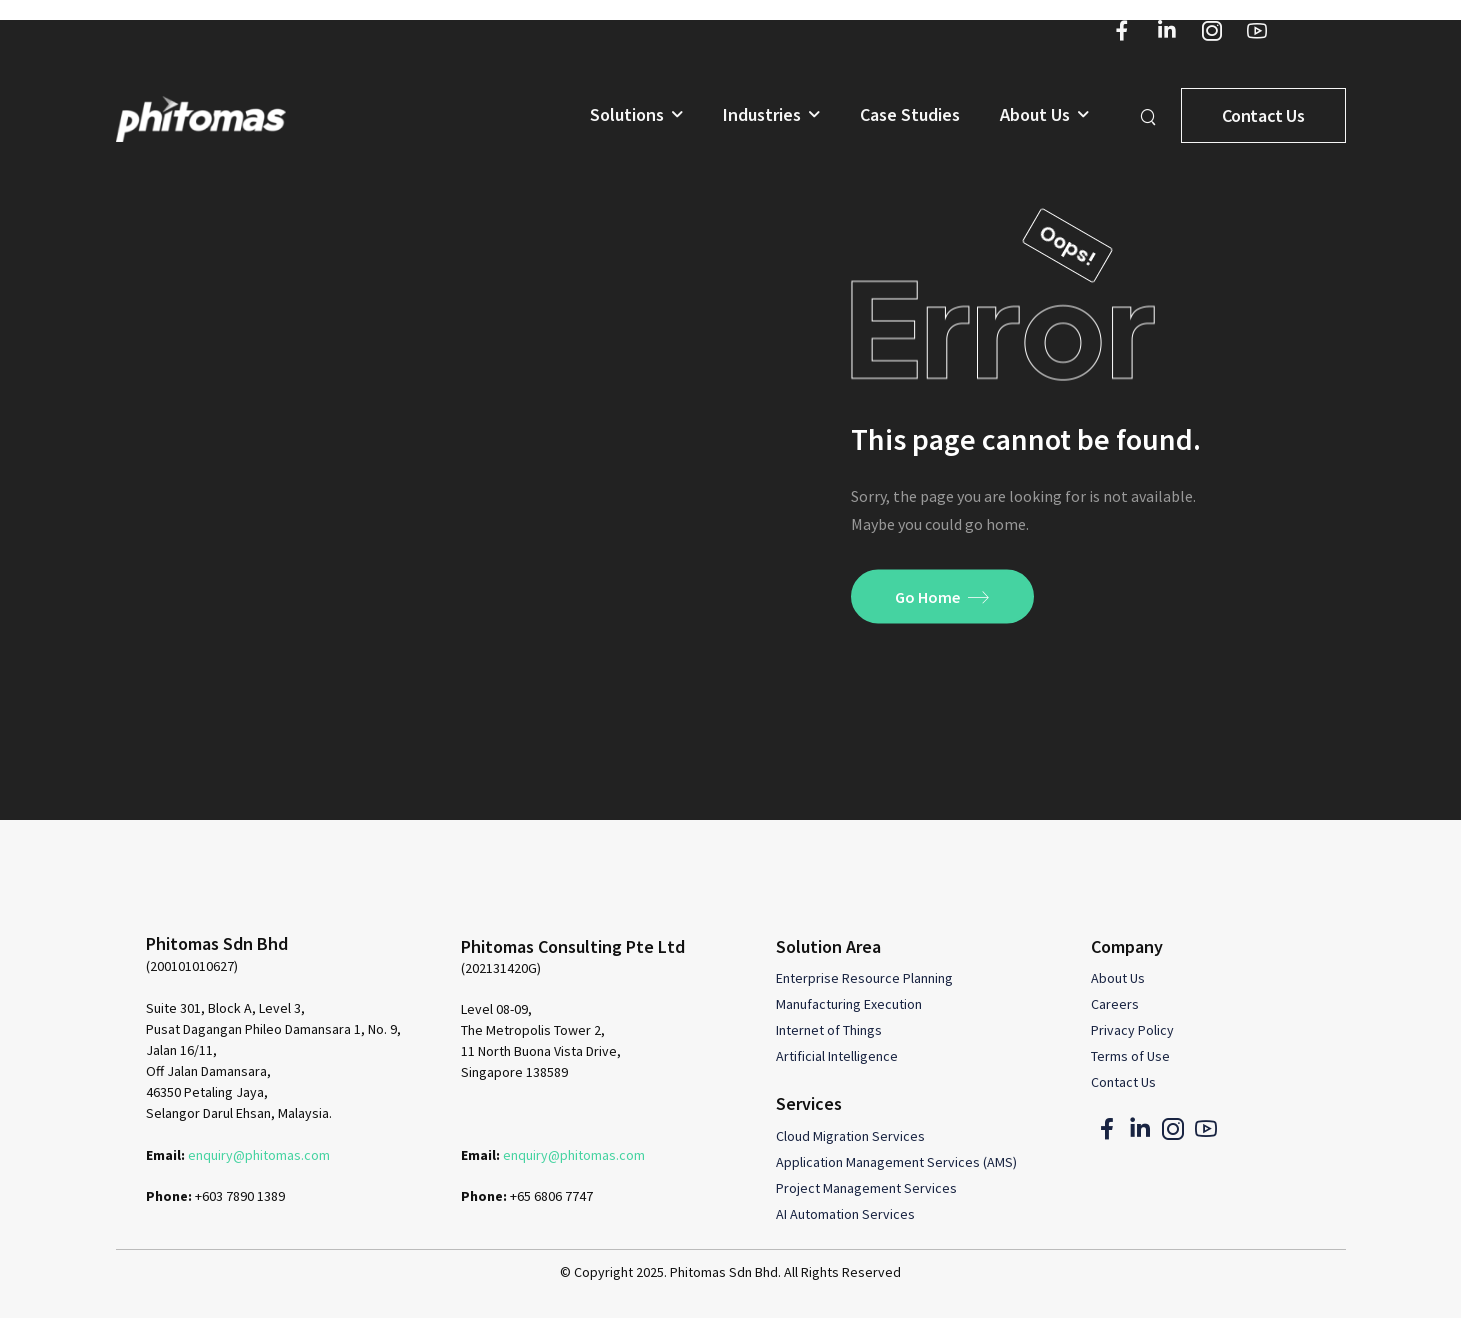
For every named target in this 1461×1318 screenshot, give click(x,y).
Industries (762, 115)
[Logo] (201, 118)
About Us (1035, 115)
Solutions (627, 115)
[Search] (1150, 116)
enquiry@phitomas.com (259, 1155)
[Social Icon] (1122, 30)
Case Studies (910, 115)
